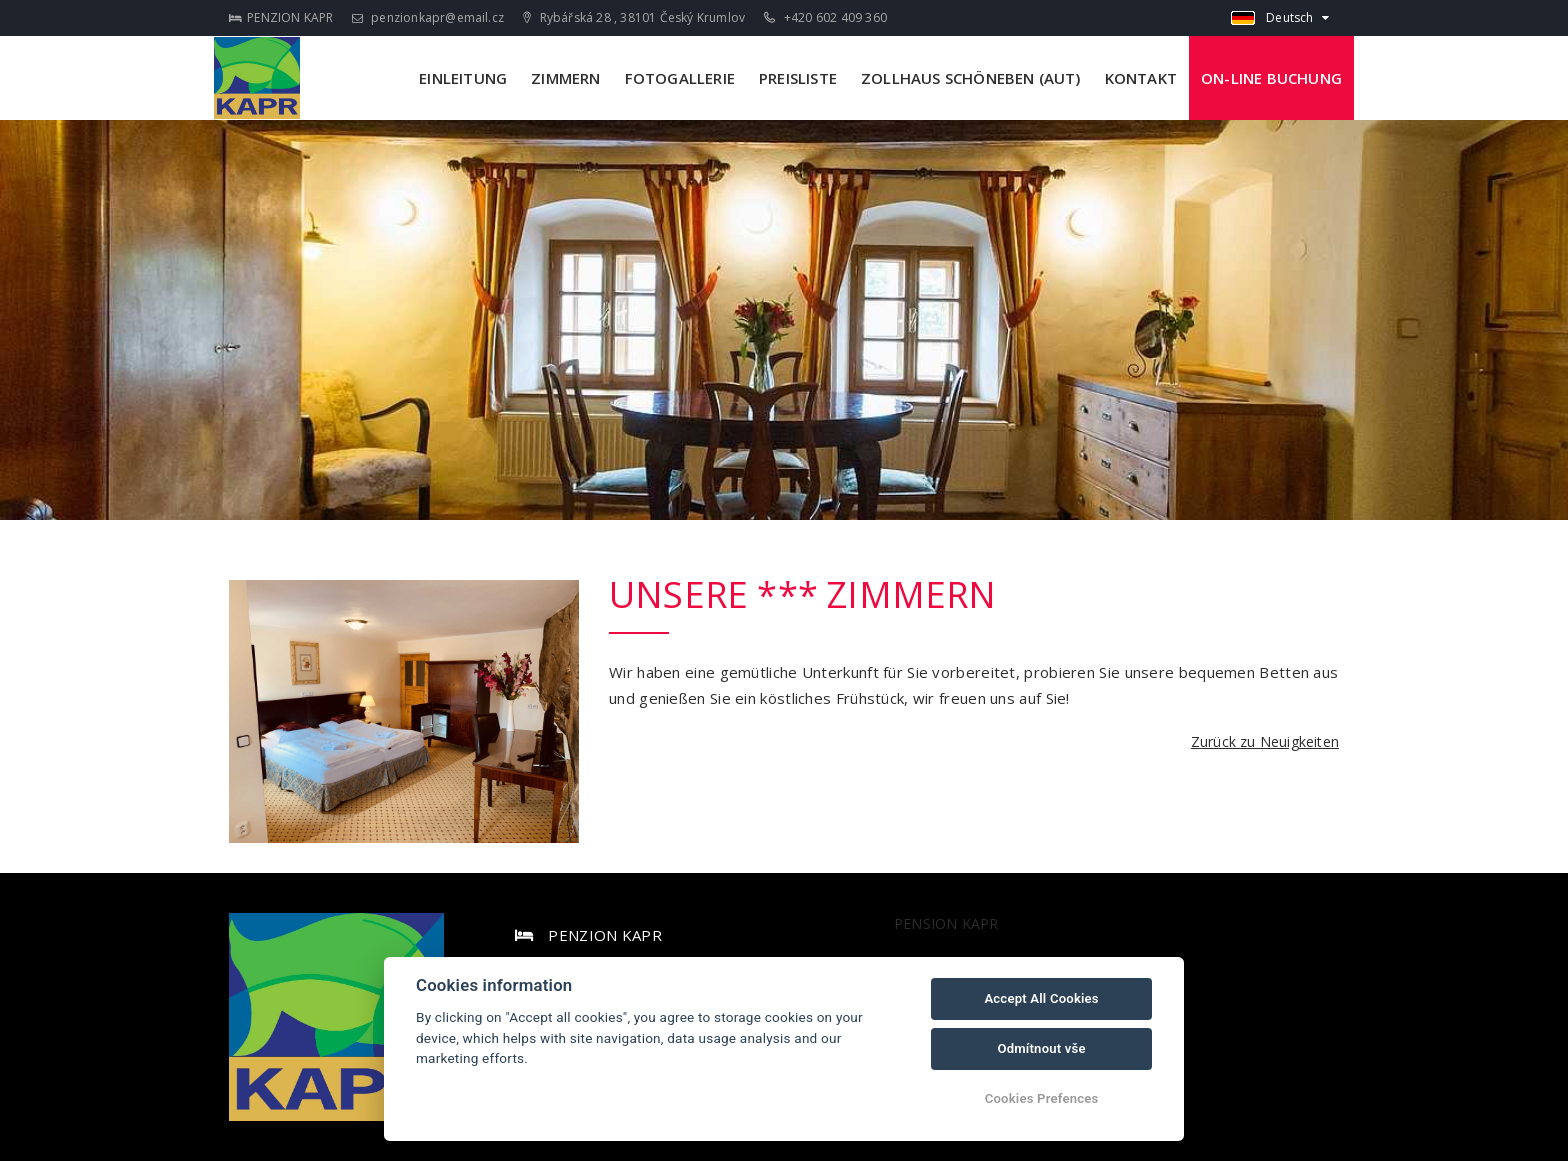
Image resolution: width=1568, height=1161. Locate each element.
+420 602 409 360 (825, 17)
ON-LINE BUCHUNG (1271, 78)
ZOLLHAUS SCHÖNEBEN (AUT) (971, 78)
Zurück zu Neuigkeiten (1265, 741)
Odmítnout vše (1041, 1048)
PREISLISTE (798, 78)
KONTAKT (1141, 78)
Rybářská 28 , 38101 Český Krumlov (634, 17)
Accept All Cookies (1041, 998)
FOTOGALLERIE (680, 78)
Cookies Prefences (1042, 1098)
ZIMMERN (565, 78)
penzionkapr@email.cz (428, 17)
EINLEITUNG (463, 78)
